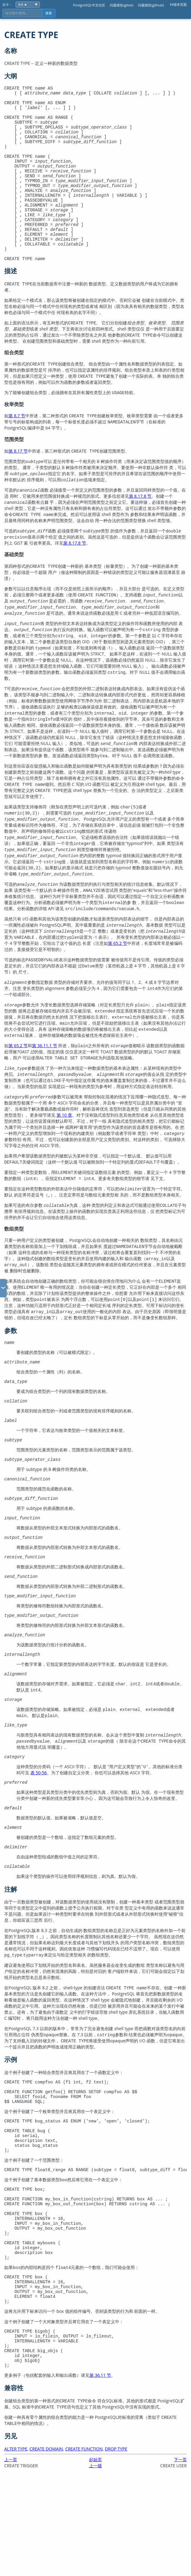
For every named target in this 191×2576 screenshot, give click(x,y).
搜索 (48, 13)
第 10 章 (64, 1148)
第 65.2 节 (117, 976)
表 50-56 (38, 1825)
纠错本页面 (178, 4)
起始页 (95, 2554)
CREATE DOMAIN (46, 2544)
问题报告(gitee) (121, 5)
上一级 (95, 2561)
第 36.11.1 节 (44, 1078)
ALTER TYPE (15, 2544)
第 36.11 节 (100, 2470)
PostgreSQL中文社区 (89, 5)
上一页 (10, 2554)
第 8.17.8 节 (140, 529)
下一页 (180, 2554)
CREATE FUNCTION (83, 2544)
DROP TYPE (116, 2544)
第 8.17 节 (18, 484)
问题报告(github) (151, 5)
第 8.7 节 (17, 448)
